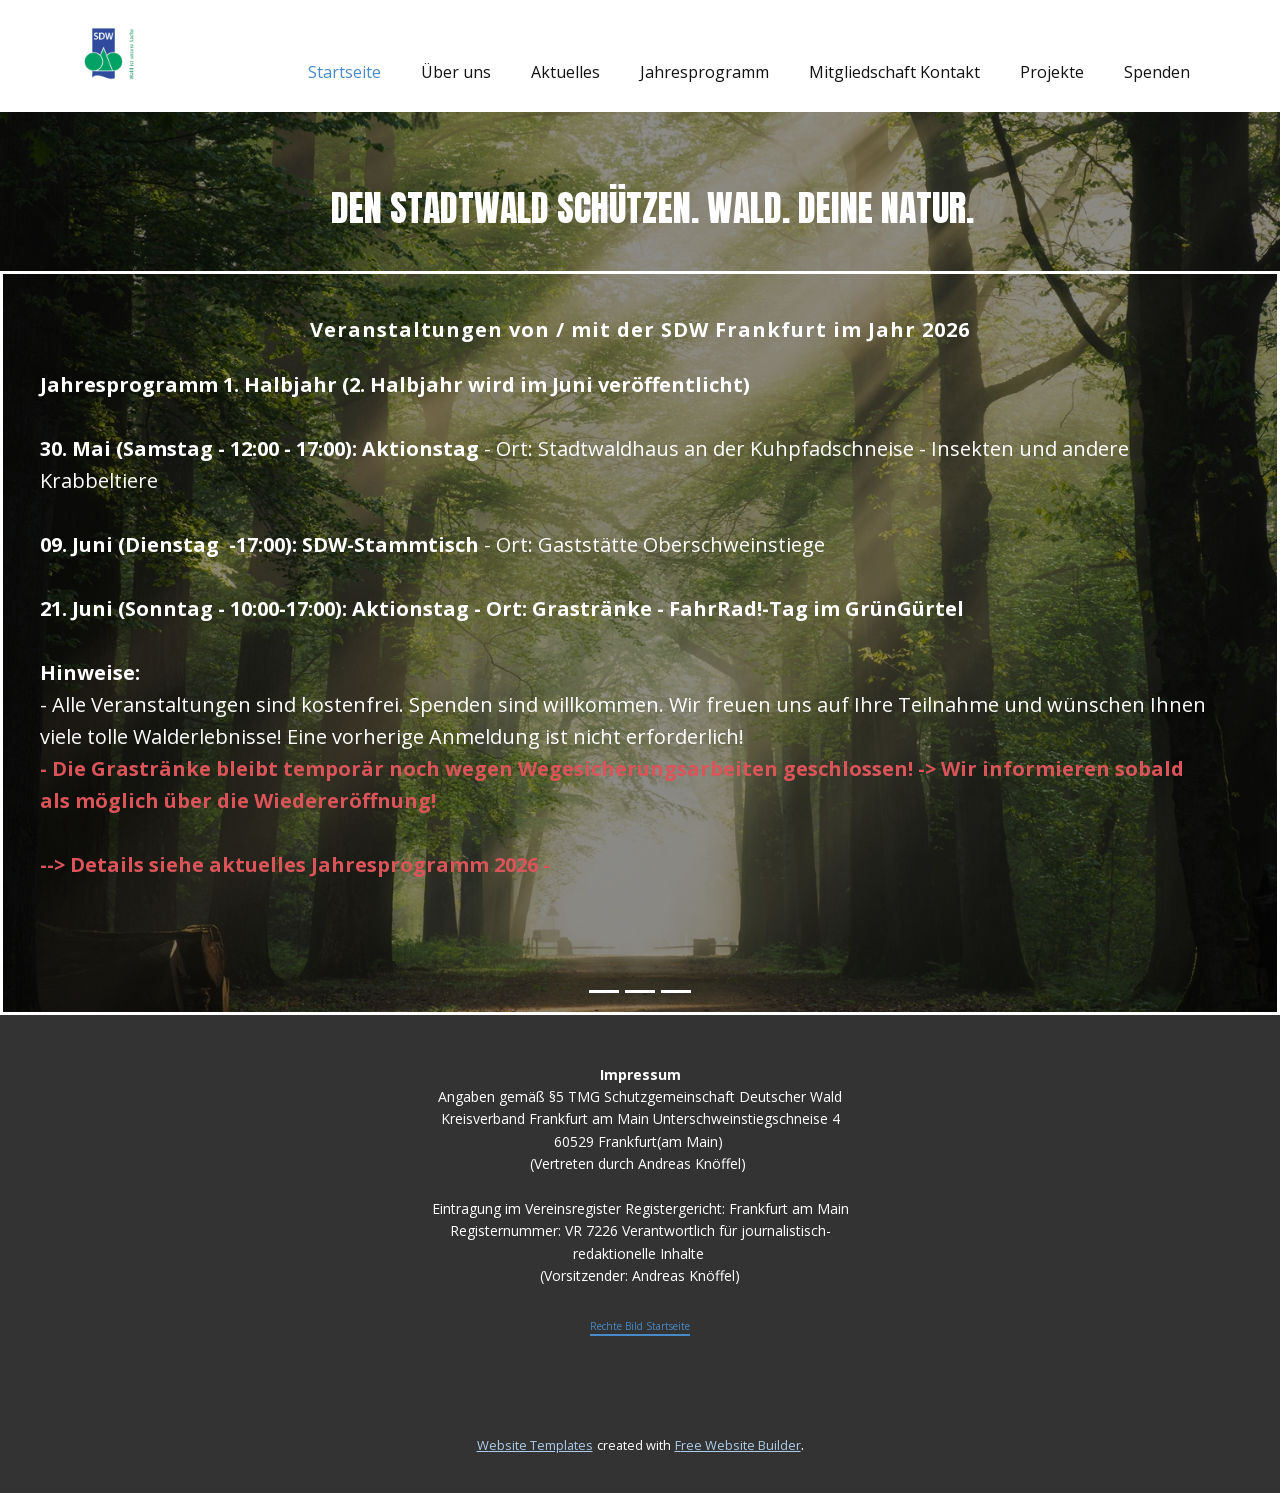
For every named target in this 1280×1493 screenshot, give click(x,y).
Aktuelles (565, 72)
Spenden (1157, 72)
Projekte (1052, 72)
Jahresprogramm (704, 72)
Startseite (344, 72)
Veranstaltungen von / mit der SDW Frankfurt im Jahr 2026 (640, 329)
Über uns (456, 72)
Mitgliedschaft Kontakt (894, 72)
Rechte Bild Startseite (640, 1326)
